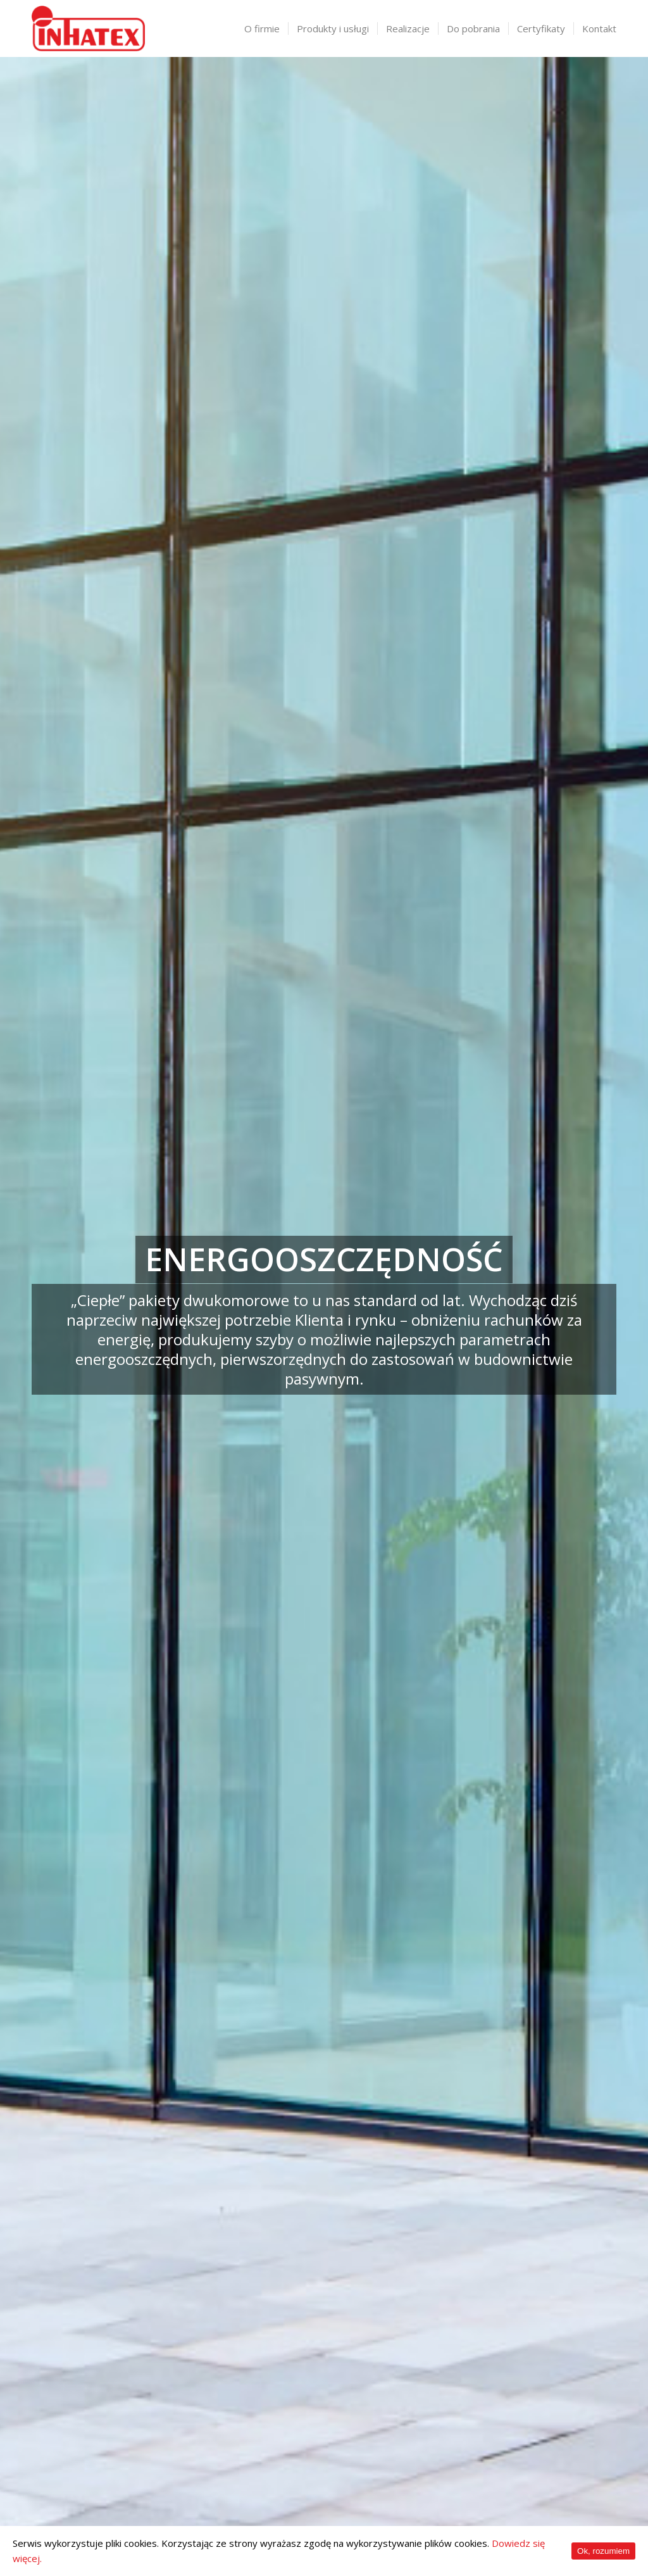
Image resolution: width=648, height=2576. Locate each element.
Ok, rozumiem (603, 2551)
